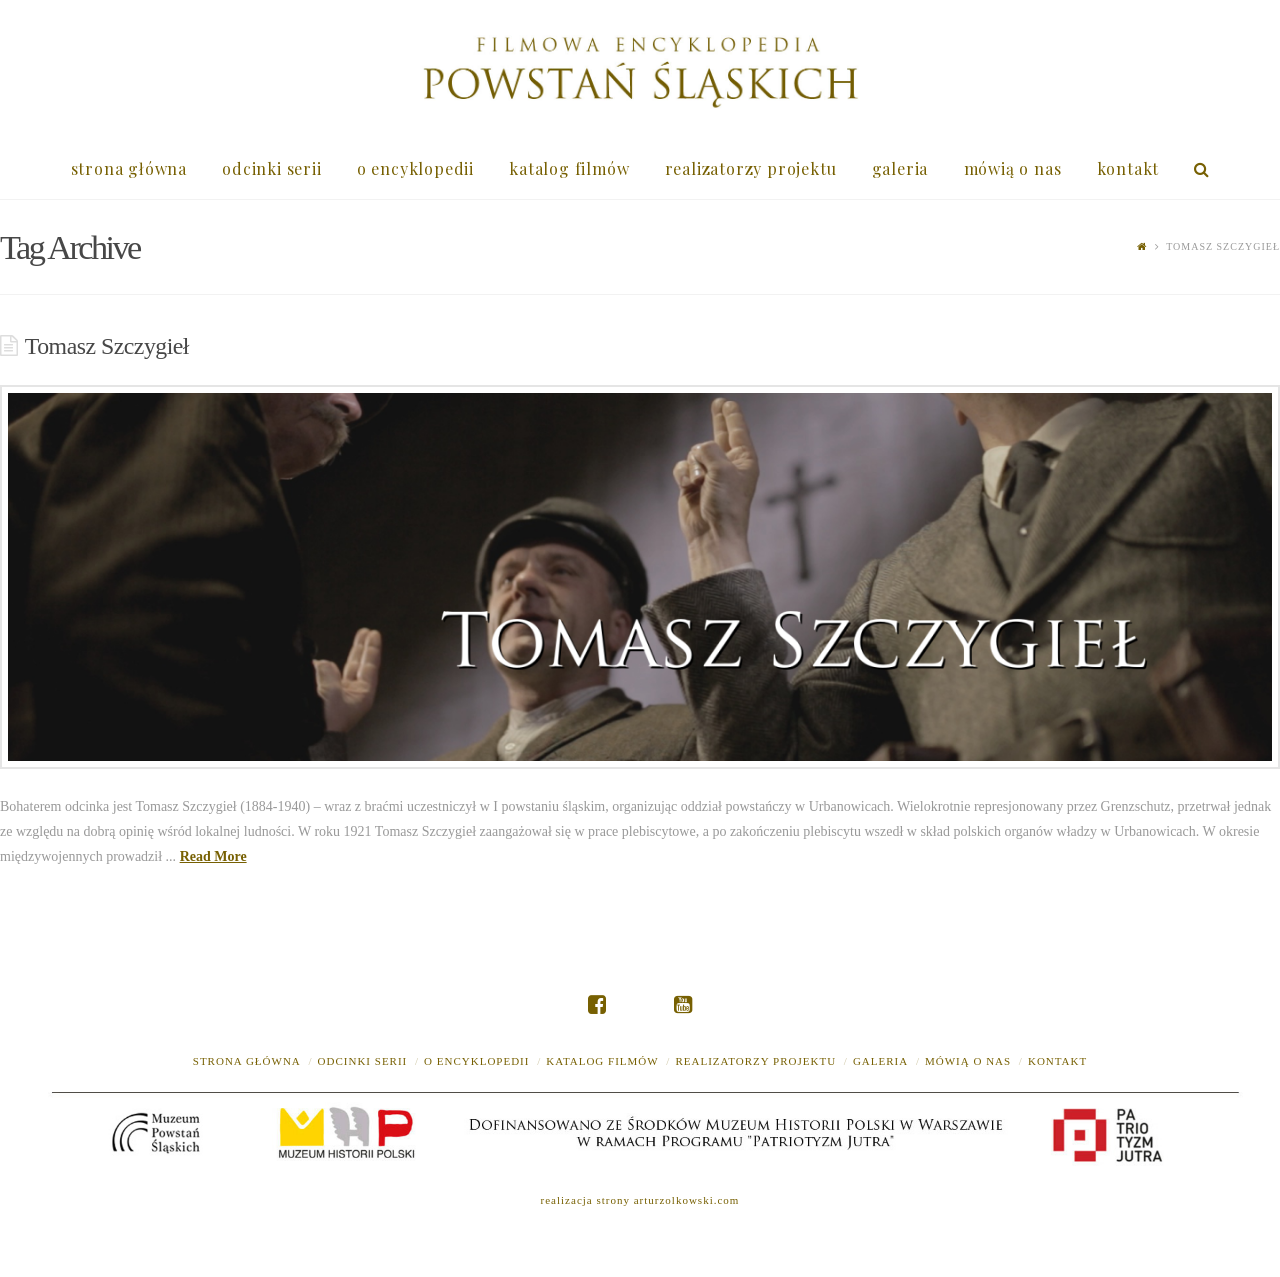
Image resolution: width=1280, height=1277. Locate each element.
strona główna (247, 1061)
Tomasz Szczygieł (107, 346)
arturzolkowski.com (687, 1200)
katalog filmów (602, 1061)
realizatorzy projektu (755, 1061)
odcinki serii (363, 1061)
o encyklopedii (476, 1061)
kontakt (1057, 1061)
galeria (880, 1061)
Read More (213, 856)
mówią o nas (968, 1061)
